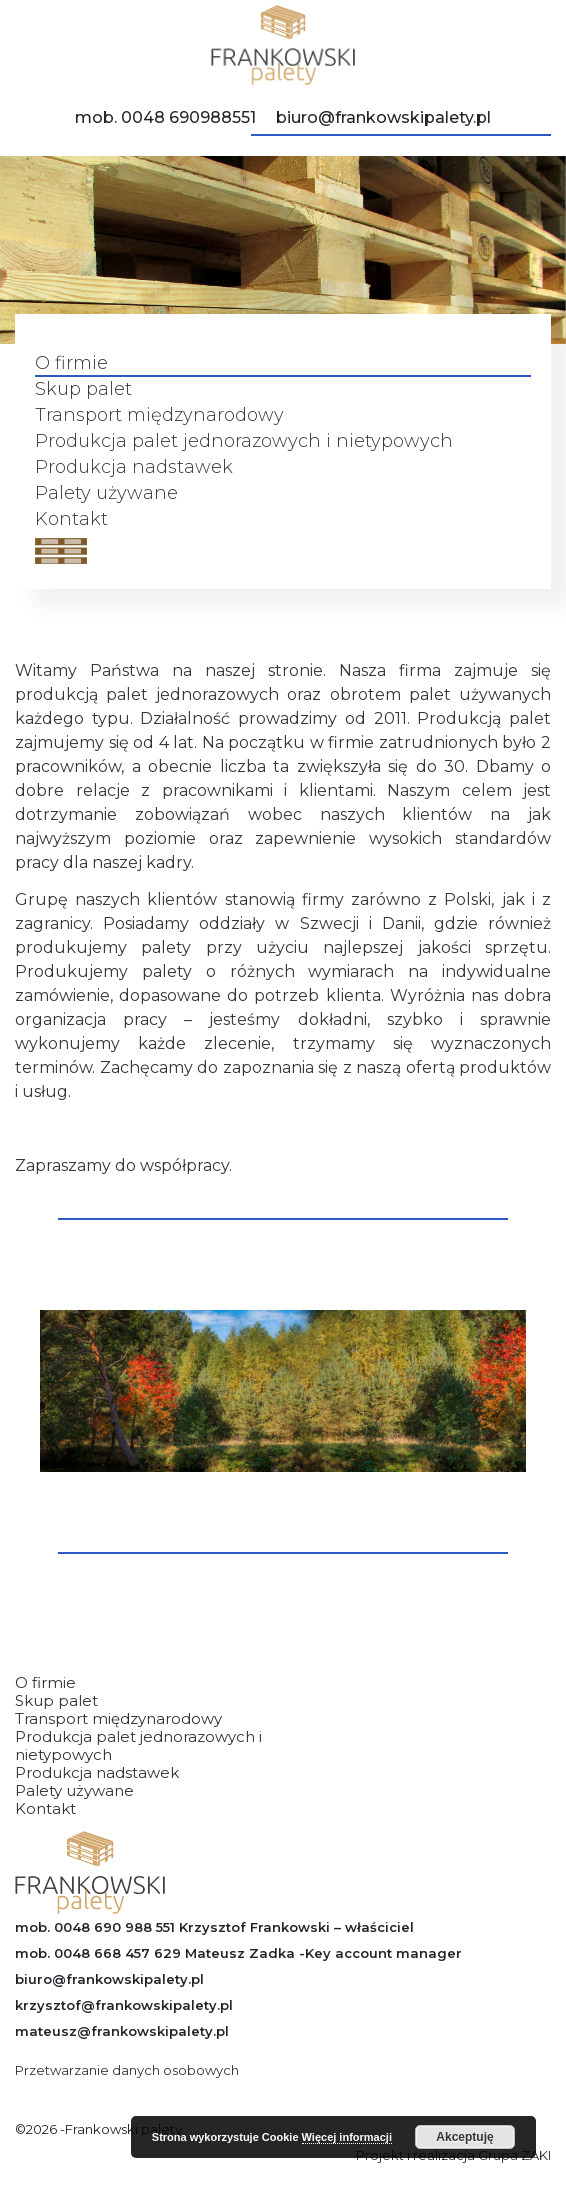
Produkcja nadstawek (134, 467)
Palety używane (106, 493)
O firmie (71, 363)
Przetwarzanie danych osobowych (127, 2070)
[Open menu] (61, 551)
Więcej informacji (347, 2137)
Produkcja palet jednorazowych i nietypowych (244, 441)
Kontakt (71, 519)
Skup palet (83, 389)
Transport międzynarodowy (159, 415)
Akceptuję (464, 2137)
